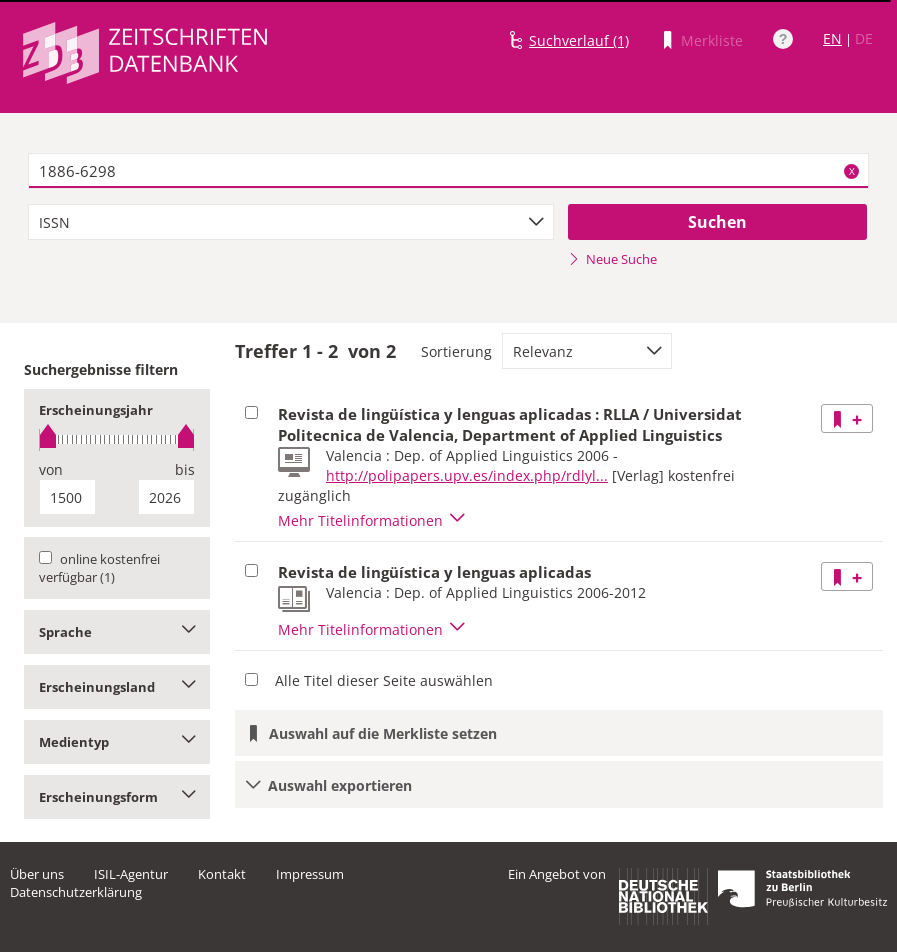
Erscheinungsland (117, 687)
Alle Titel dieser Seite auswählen (384, 680)
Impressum (310, 874)
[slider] (117, 439)
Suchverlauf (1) (579, 40)
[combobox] (291, 222)
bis (185, 469)
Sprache (117, 632)
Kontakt (222, 874)
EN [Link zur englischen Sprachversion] (832, 38)
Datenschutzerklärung (76, 892)
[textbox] (449, 171)
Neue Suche (612, 259)
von (51, 469)
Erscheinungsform (117, 797)
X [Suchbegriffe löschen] (852, 171)
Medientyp (117, 742)
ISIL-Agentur (131, 874)
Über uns (37, 874)
